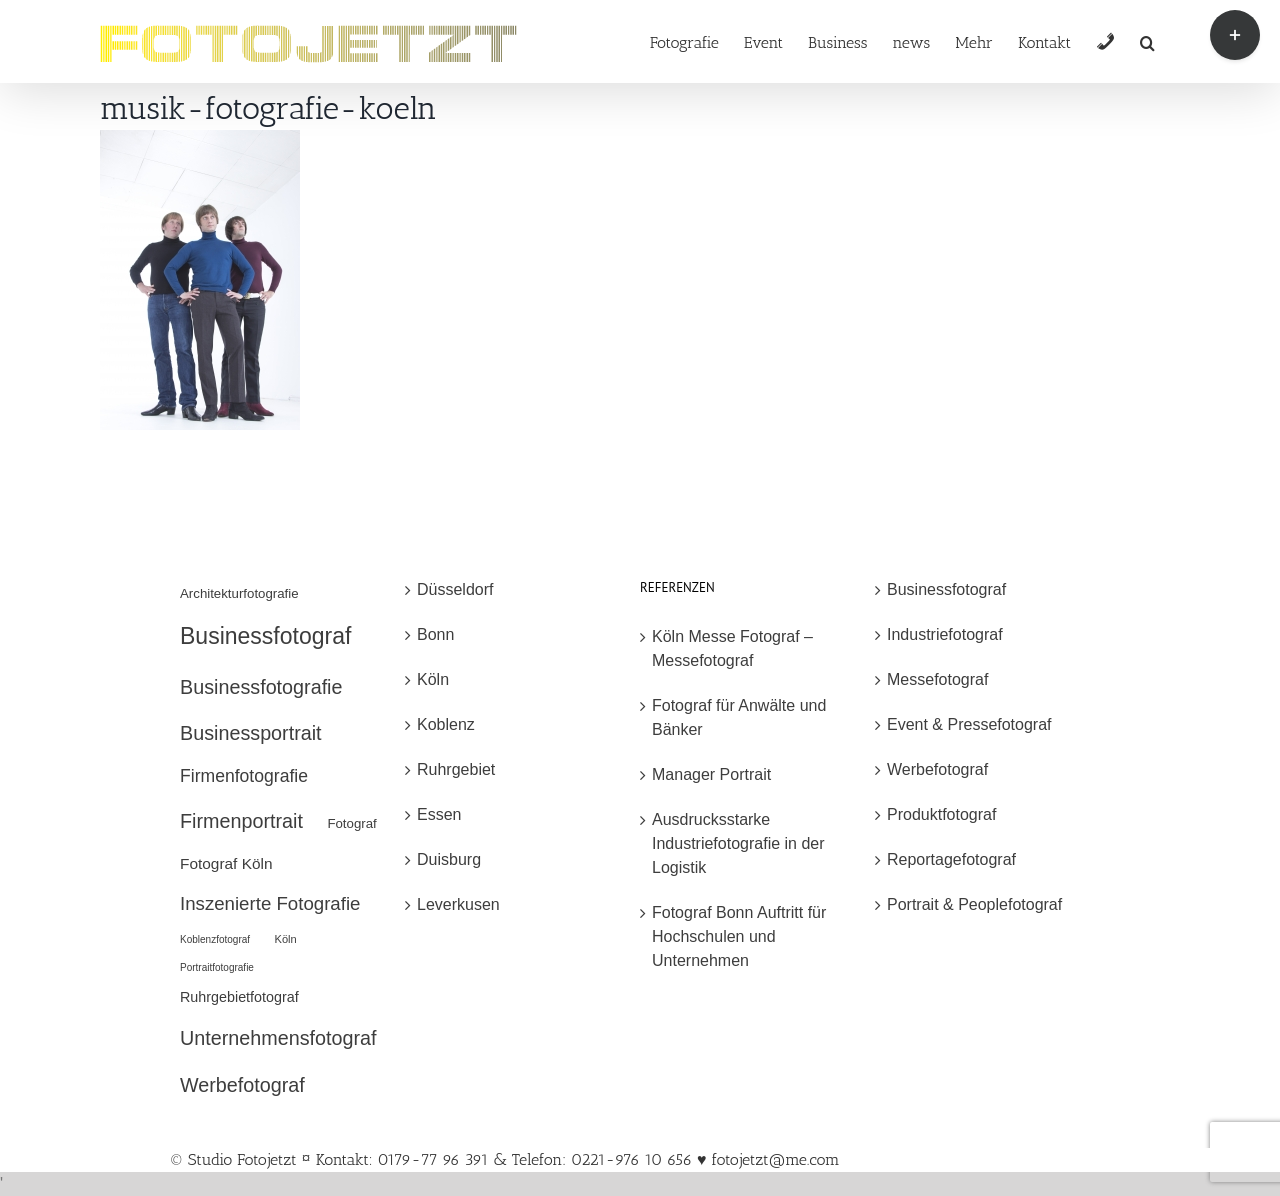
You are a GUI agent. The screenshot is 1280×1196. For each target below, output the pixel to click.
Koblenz (446, 724)
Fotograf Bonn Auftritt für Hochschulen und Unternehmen (739, 936)
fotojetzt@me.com (775, 1159)
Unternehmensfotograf (278, 1038)
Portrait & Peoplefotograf (974, 904)
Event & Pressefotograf (969, 724)
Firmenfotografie (244, 776)
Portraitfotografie (217, 967)
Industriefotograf (945, 634)
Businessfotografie (261, 687)
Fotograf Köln (226, 863)
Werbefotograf (242, 1085)
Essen (439, 814)
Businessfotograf (265, 636)
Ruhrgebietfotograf (239, 997)
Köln (286, 939)
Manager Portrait (711, 774)
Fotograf (351, 823)
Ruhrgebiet (456, 769)
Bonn (435, 634)
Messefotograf (937, 679)
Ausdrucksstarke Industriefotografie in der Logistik (738, 843)
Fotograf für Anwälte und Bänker (739, 717)
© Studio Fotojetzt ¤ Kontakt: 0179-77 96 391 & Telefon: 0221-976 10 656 (433, 1159)
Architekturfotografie (239, 593)
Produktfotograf (941, 814)
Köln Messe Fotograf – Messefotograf (732, 648)
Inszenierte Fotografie (270, 903)
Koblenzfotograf (215, 939)
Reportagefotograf (951, 859)
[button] (1147, 41)
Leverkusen (458, 904)
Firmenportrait (241, 821)
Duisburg (449, 859)
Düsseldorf (455, 589)
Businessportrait (251, 733)
